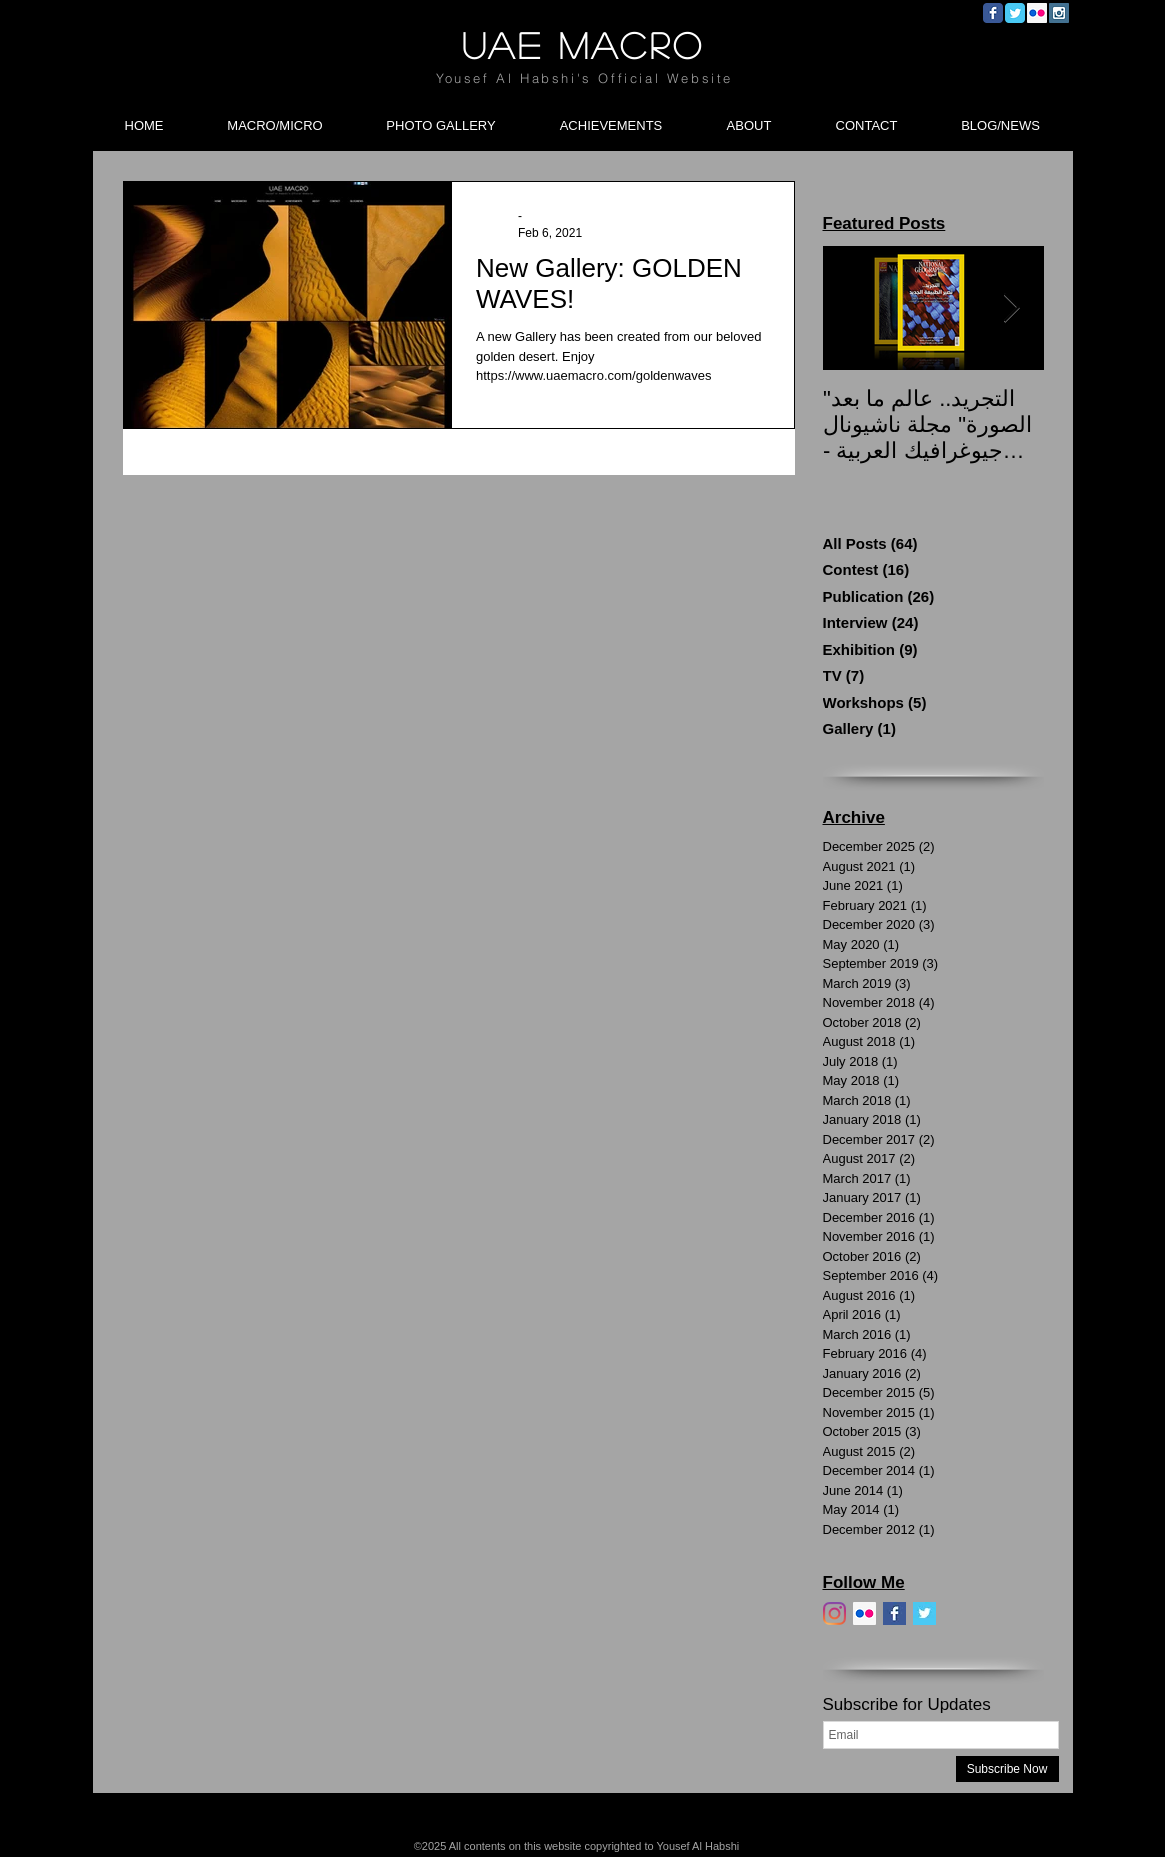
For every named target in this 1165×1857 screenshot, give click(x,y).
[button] (275, 117)
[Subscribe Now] (1007, 1769)
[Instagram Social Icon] (1059, 13)
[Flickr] (864, 1613)
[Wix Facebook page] (993, 13)
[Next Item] (1012, 308)
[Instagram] (834, 1613)
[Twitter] (924, 1613)
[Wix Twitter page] (1015, 13)
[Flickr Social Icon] (1037, 13)
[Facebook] (894, 1613)
